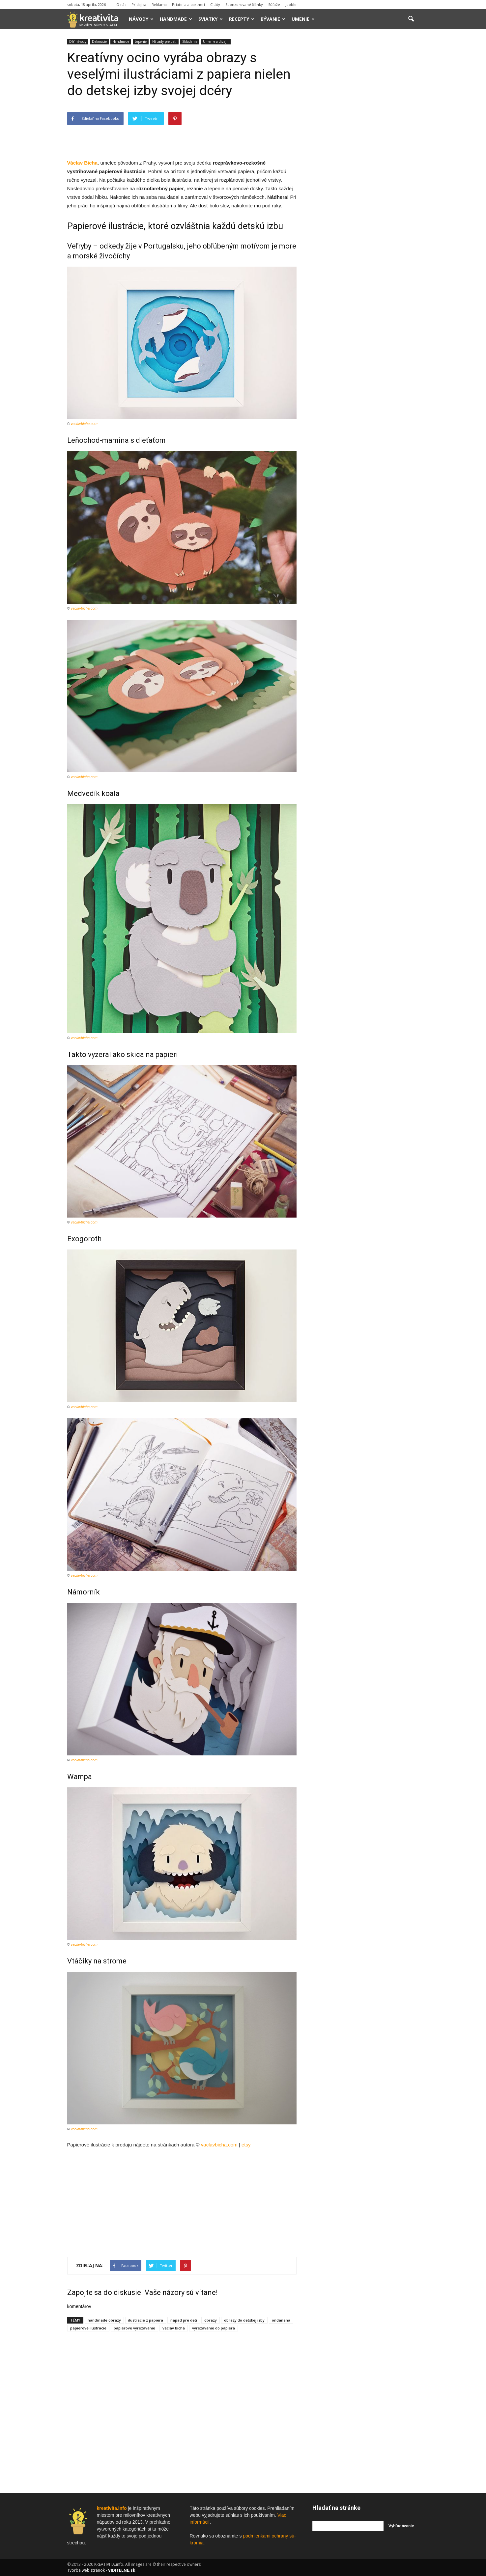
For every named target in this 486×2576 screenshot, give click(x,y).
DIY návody (77, 41)
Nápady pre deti (164, 41)
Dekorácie (99, 41)
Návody (141, 19)
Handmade (176, 19)
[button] (411, 19)
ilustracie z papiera (145, 2320)
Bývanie (273, 19)
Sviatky (210, 19)
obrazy (210, 2320)
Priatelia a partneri (188, 4)
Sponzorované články (244, 4)
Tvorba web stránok (86, 2570)
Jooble (291, 4)
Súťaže (274, 4)
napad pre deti (183, 2320)
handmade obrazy (104, 2320)
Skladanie (189, 41)
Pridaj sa (138, 4)
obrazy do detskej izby (244, 2320)
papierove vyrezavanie (134, 2328)
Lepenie (141, 41)
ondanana (281, 2320)
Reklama (159, 4)
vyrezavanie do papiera (213, 2328)
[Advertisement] (182, 142)
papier (176, 188)
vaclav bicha (173, 2328)
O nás (121, 4)
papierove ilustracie (88, 2328)
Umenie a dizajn (216, 41)
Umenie (303, 19)
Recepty (241, 19)
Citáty (215, 4)
